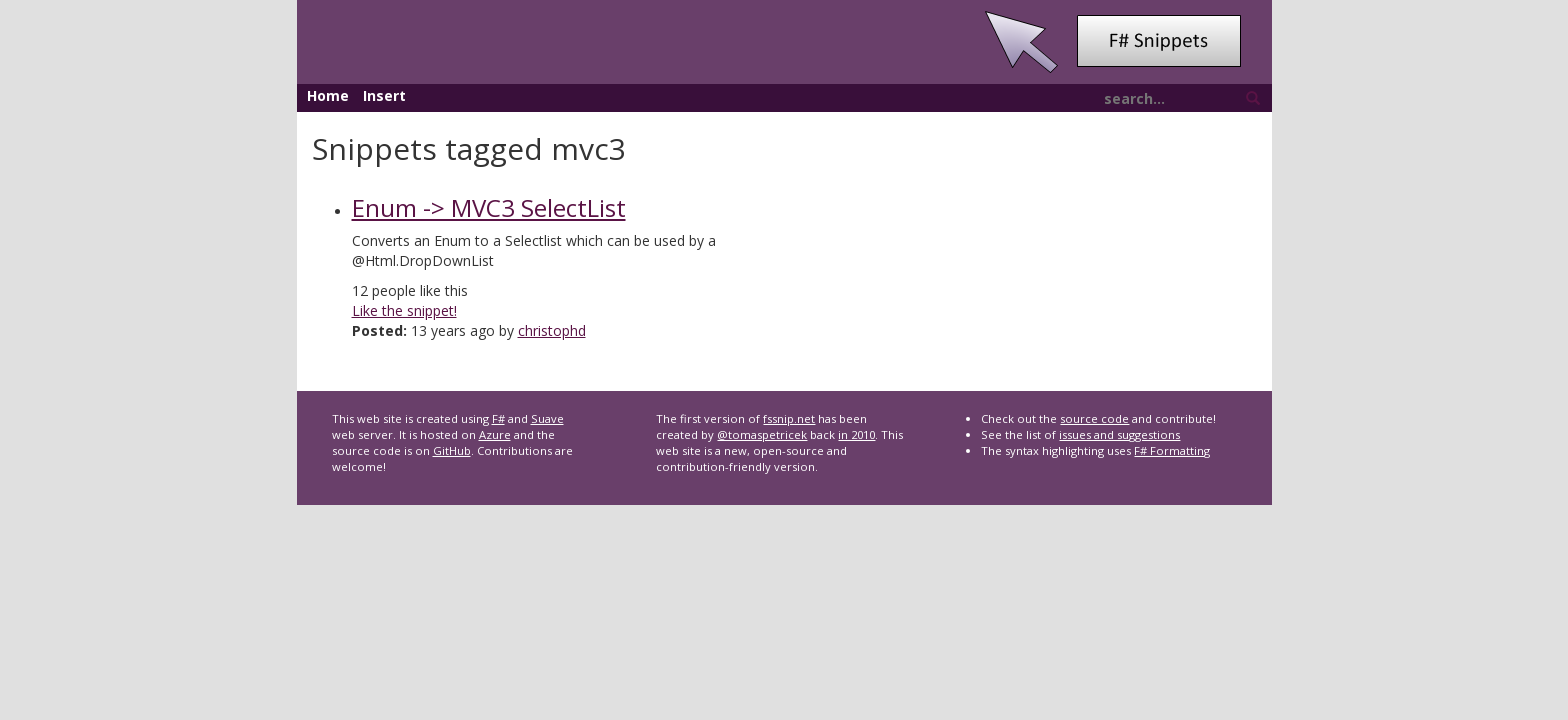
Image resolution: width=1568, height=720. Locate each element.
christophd (552, 330)
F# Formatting (1172, 450)
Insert (384, 95)
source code (1094, 418)
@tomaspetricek (762, 434)
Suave (547, 418)
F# (498, 418)
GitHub (452, 450)
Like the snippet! (404, 310)
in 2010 (856, 434)
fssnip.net (789, 418)
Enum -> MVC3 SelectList (489, 207)
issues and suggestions (1119, 434)
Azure (495, 434)
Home (328, 95)
